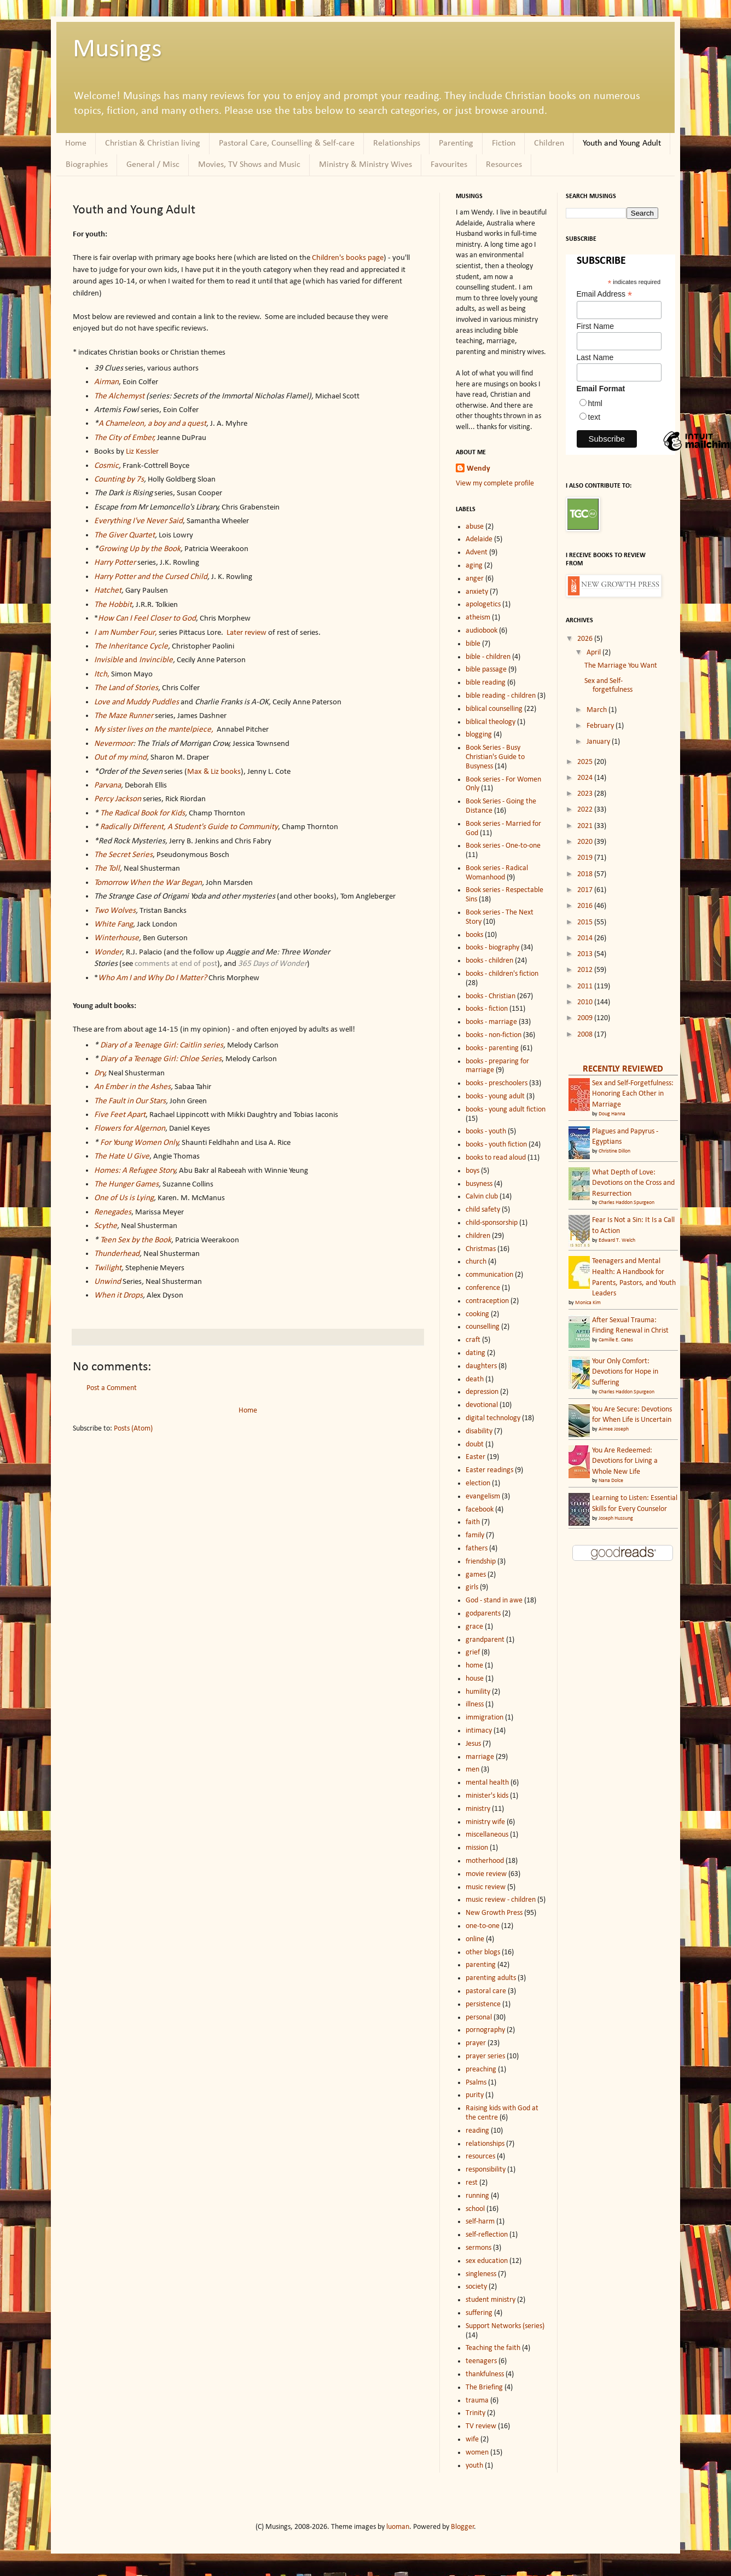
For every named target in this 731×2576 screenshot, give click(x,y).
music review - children (501, 1900)
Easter (475, 1457)
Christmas (481, 1249)
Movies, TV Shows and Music (249, 164)
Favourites (449, 164)
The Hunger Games (126, 1184)
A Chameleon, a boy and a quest (152, 423)
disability (479, 1431)
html (595, 403)
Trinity (475, 2413)
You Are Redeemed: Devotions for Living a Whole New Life (625, 1461)
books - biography (492, 947)
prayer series (485, 2056)
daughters (481, 1366)
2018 (585, 874)
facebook (480, 1510)
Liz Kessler (142, 451)
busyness (479, 1184)
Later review (247, 632)
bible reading (486, 683)
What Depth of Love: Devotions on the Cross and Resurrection (633, 1183)
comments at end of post (176, 963)
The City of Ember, (124, 437)
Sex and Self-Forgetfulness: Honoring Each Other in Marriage (633, 1094)
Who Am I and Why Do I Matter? (152, 978)
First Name (595, 326)
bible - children (488, 657)
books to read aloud (496, 1158)
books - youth (486, 1131)
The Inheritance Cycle (131, 646)
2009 (585, 1018)
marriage (480, 1757)
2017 (585, 890)
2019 (585, 858)
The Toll (107, 868)
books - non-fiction (493, 1035)
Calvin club (482, 1197)
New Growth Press (494, 1913)
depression (482, 1392)
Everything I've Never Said (138, 521)
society (476, 2287)
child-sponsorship (492, 1223)
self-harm (480, 2222)
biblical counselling (494, 709)
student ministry (490, 2300)
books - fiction (487, 1009)
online (475, 1939)
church (476, 1262)
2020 (585, 842)
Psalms (476, 2083)
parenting (481, 1965)
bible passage (486, 669)
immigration (484, 1718)
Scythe (105, 1226)
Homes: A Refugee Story (135, 1170)
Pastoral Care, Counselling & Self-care (287, 143)
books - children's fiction (502, 974)
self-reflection (487, 2235)
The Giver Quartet (124, 535)
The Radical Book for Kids (142, 813)
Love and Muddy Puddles (136, 702)
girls (472, 1587)
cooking (477, 1314)
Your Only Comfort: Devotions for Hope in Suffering (625, 1372)
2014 (585, 938)
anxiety (477, 592)
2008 (585, 1035)
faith (473, 1522)
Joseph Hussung (616, 1518)
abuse (475, 527)
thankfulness (485, 2374)
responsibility (486, 2170)
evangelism (483, 1496)
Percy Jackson (117, 799)
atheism (478, 617)
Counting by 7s (119, 479)
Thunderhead (117, 1253)
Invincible (156, 660)
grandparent (485, 1640)
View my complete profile (495, 483)
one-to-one (483, 1926)
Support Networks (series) (505, 2326)
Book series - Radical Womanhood (497, 873)
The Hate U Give (121, 1156)
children (478, 1236)
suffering (479, 2313)
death (475, 1379)
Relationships (396, 143)
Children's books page (348, 257)
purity (475, 2095)
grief (473, 1652)
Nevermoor (113, 743)
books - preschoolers (496, 1083)
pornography (485, 2030)
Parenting (456, 143)
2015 (585, 922)
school (475, 2209)
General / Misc (152, 164)
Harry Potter (115, 562)
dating (475, 1353)
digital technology (493, 1418)
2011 (585, 986)
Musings (117, 50)
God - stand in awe (494, 1600)
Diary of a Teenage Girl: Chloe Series (161, 1059)
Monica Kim (588, 1303)
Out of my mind (120, 757)
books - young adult (495, 1096)
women (477, 2452)
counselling (483, 1327)
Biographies (87, 164)
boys (472, 1171)
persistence (483, 2004)
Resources (504, 164)
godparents (483, 1614)
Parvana (107, 785)
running (477, 2196)
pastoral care (486, 1991)
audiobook (481, 631)
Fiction (503, 143)
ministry (478, 1809)
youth (474, 2466)
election (478, 1483)
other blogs (483, 1952)
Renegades (112, 1212)
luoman (397, 2527)
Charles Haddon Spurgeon (626, 1203)
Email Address (605, 294)
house (475, 1679)
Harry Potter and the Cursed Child (150, 576)
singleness (481, 2274)
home (474, 1666)
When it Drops (118, 1295)
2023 (585, 794)
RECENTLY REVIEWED (623, 1069)
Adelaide (479, 539)
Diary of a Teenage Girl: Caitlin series (161, 1045)
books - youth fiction (496, 1145)
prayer (476, 2043)
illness (475, 1704)
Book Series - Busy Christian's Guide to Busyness (495, 757)
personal (479, 2017)
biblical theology (490, 722)
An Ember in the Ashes (132, 1087)
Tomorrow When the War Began (148, 882)
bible (473, 644)
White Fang (113, 924)
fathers (477, 1548)
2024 (585, 778)
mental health (487, 1783)
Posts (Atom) (133, 1429)
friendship (481, 1562)
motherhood (485, 1861)
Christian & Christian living (152, 143)
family (475, 1535)
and (116, 660)
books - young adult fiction (506, 1109)
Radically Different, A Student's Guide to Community (189, 827)
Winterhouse (116, 938)
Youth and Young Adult (622, 143)
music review (486, 1887)
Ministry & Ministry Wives (365, 164)
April (594, 653)
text (594, 417)
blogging (479, 735)
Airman (106, 382)
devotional (482, 1405)
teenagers (481, 2361)
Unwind (107, 1281)
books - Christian (490, 996)
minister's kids (487, 1796)
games (476, 1575)
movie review (486, 1874)
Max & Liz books (214, 771)
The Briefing (484, 2387)
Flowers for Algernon (129, 1128)
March (597, 710)
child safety (483, 1210)
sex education (487, 2261)
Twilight (107, 1268)
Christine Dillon (614, 1151)
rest (472, 2183)
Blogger (462, 2527)
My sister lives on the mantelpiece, (153, 729)
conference (483, 1288)
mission (477, 1848)
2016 (585, 906)
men (472, 1769)
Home (75, 143)
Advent (477, 552)
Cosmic (106, 465)
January (599, 742)
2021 (585, 826)
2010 (585, 1002)
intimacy (479, 1731)
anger (475, 579)
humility (478, 1692)
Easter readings (489, 1470)
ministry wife (485, 1822)
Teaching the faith (493, 2348)
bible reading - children (501, 696)
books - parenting (492, 1048)
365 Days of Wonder (272, 963)
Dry (99, 1073)
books (474, 935)
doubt (475, 1444)
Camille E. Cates (616, 1340)
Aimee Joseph (614, 1429)
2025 (585, 762)
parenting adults (491, 1978)
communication (489, 1275)
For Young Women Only (139, 1142)
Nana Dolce (611, 1481)
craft (473, 1340)
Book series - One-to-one (503, 846)
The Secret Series (123, 854)
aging (474, 565)
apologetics (483, 604)
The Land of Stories (126, 688)
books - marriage (491, 1022)
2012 (585, 970)
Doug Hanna (612, 1114)
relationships (485, 2144)
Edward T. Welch (617, 1240)
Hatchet (107, 590)
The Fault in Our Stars (130, 1101)
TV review (481, 2426)
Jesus (473, 1744)
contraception (487, 1301)
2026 (585, 639)
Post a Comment (111, 1388)
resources (480, 2156)
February (601, 726)
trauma (477, 2400)
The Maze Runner (123, 715)
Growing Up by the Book (139, 549)
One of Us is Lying (124, 1198)
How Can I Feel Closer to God (147, 618)
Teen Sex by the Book (135, 1240)
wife (472, 2439)
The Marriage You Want (620, 666)
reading (477, 2131)
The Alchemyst (119, 396)
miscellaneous (487, 1835)
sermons (478, 2248)
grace (474, 1627)
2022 (585, 810)
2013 (585, 954)
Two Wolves (115, 910)
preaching (481, 2069)
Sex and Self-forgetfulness (608, 685)
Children (549, 143)
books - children (489, 961)
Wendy (478, 469)
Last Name (595, 357)
